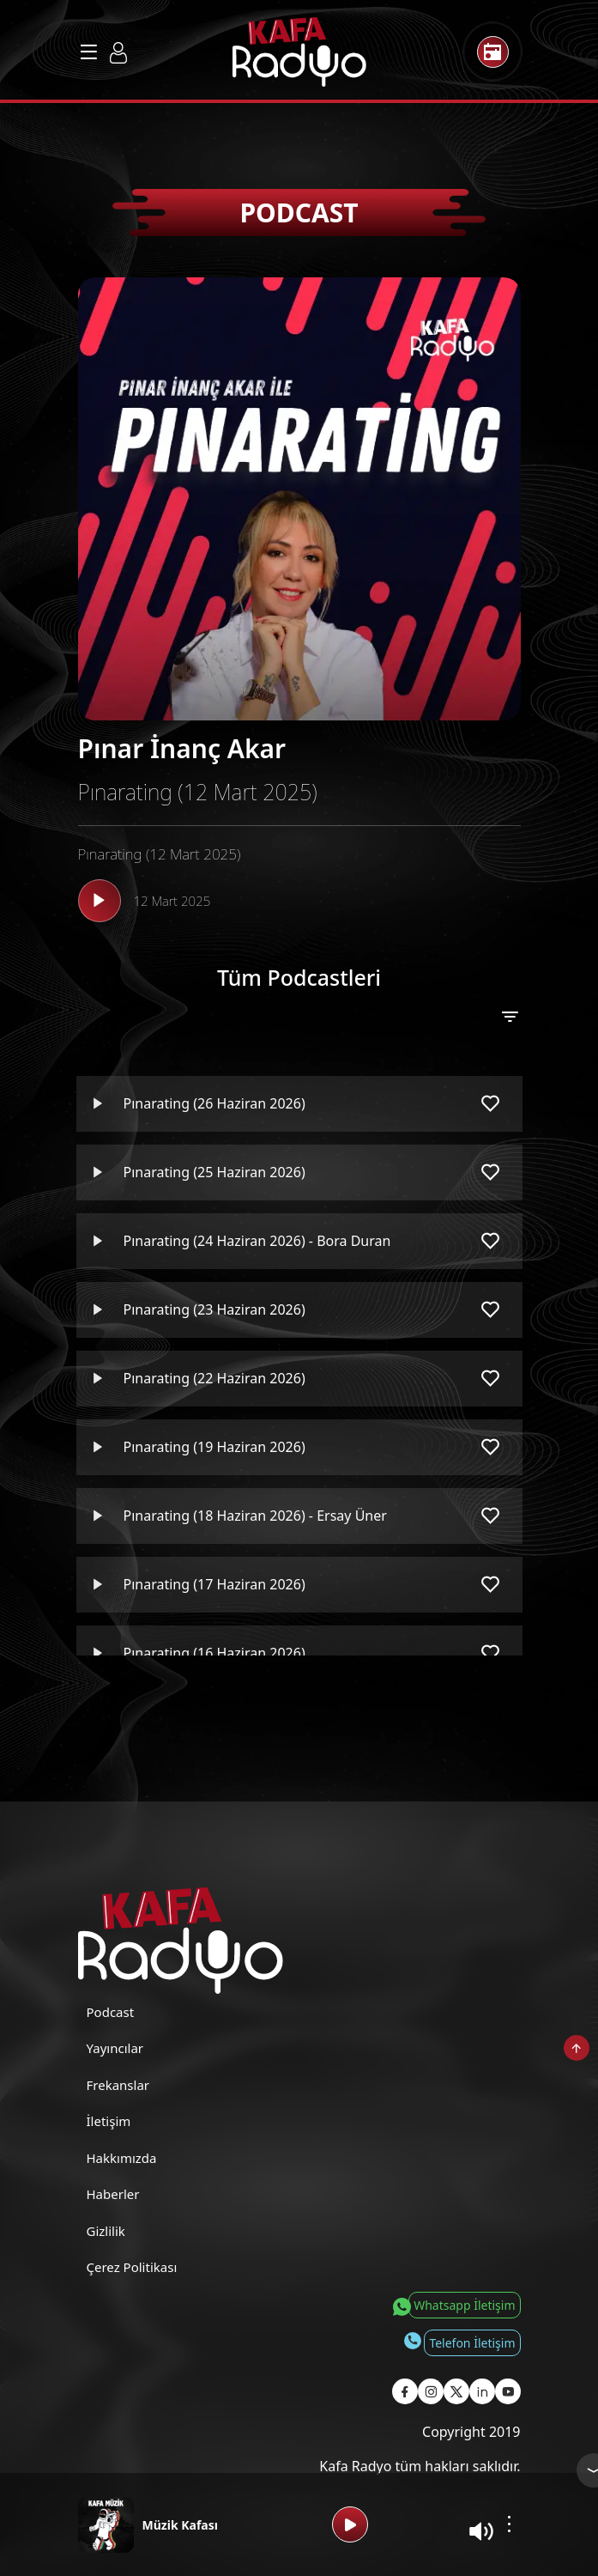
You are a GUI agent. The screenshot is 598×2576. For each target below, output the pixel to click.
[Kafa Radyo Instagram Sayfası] (431, 2391)
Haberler (113, 2193)
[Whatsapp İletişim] (453, 2304)
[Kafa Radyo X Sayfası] (456, 2391)
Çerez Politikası (132, 2266)
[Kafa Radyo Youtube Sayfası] (508, 2391)
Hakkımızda (122, 2157)
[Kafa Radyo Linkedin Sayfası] (482, 2391)
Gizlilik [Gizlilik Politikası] (106, 2230)
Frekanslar (118, 2084)
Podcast (111, 2011)
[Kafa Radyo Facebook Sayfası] (405, 2391)
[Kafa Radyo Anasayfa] (299, 52)
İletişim (109, 2120)
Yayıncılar (115, 2048)
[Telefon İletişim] (461, 2342)
